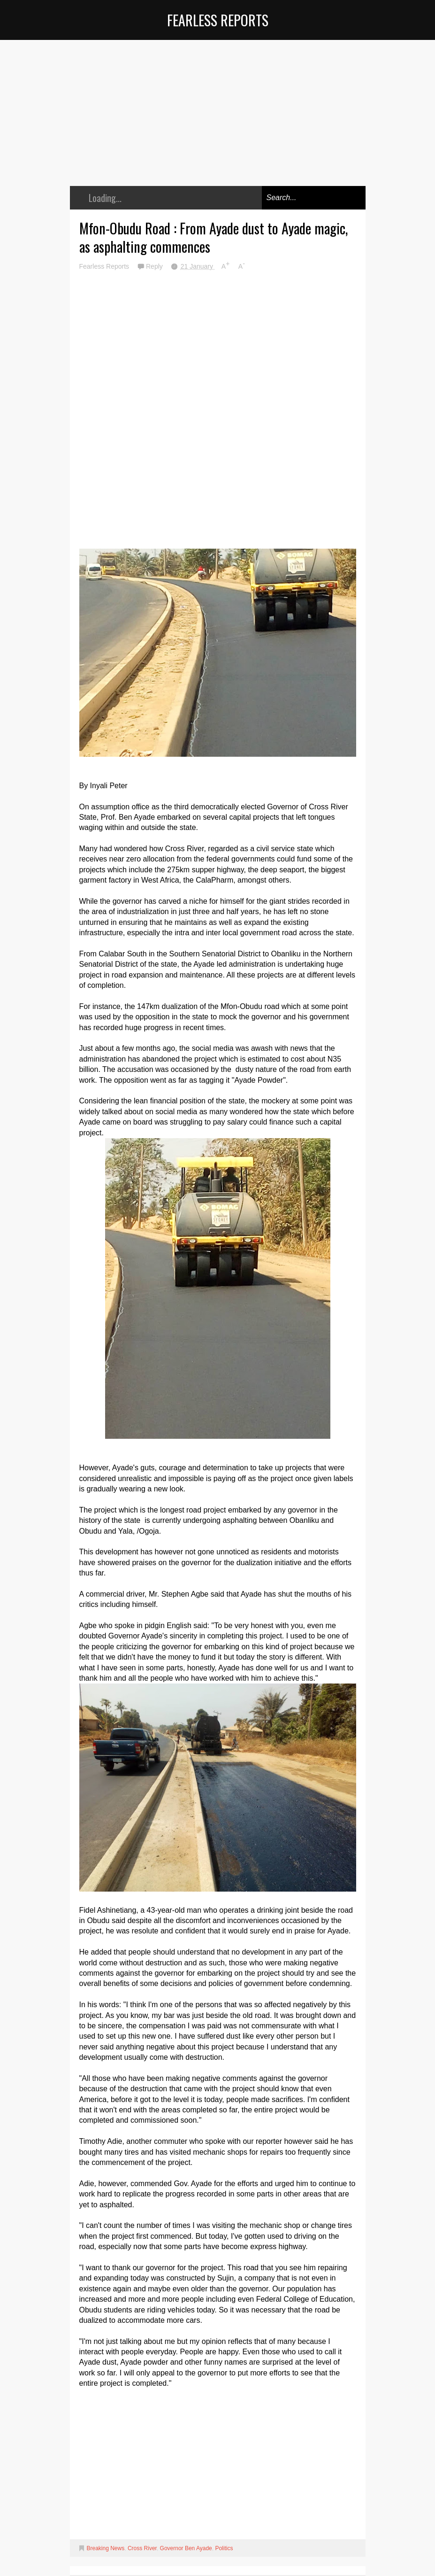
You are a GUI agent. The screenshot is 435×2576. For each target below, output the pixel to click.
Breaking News (106, 2548)
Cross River (142, 2548)
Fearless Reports (217, 20)
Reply (155, 266)
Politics (224, 2548)
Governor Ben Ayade (186, 2548)
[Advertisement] (218, 120)
